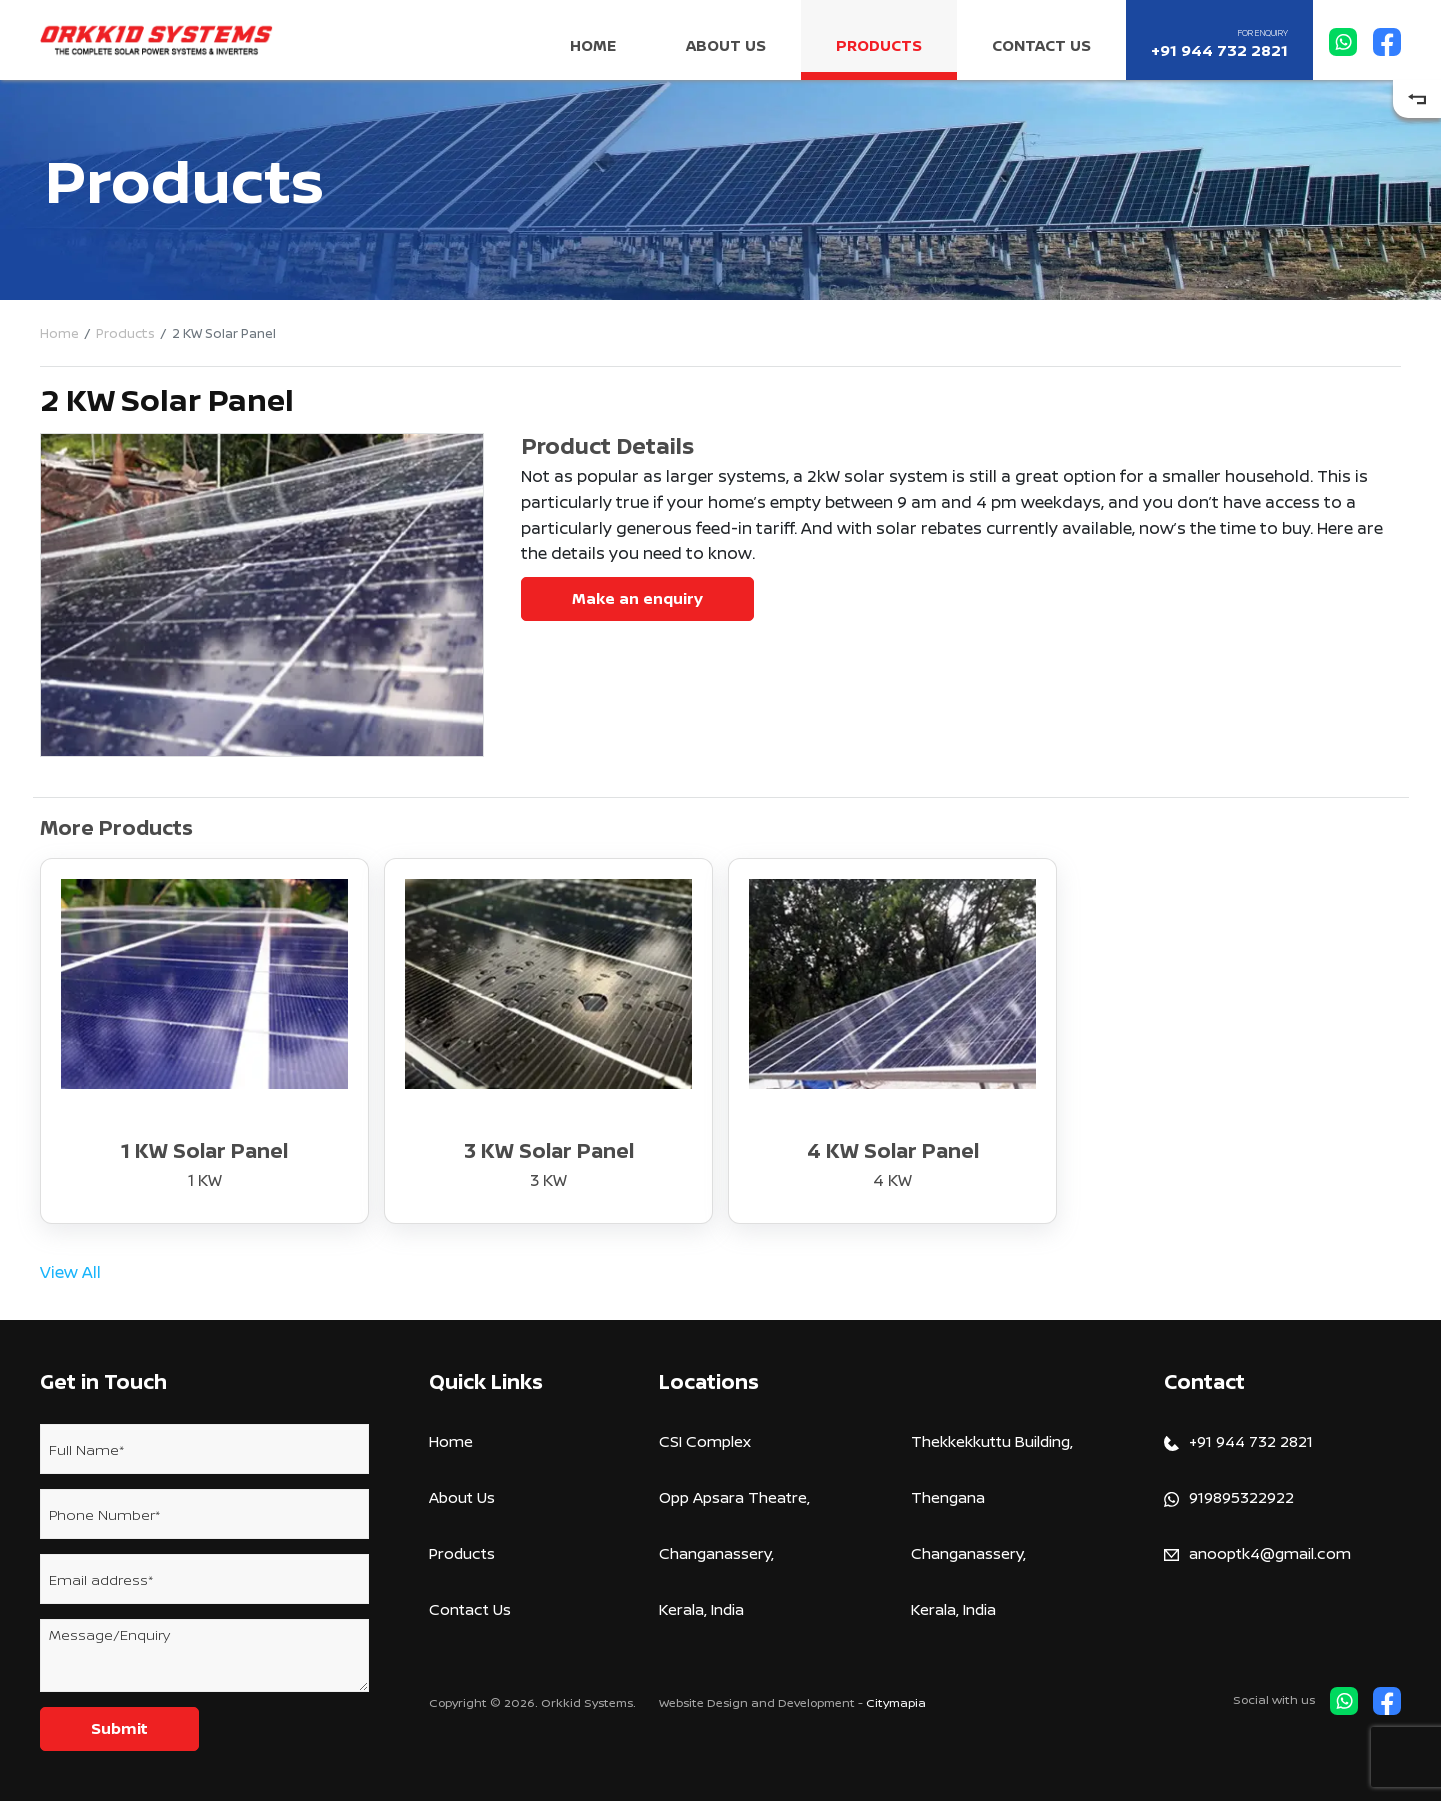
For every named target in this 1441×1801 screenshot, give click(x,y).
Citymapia (896, 1702)
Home (593, 45)
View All (70, 1272)
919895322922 (1229, 1497)
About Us (726, 45)
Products (879, 45)
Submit (119, 1728)
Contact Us (1041, 45)
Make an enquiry (637, 598)
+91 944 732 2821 (1219, 44)
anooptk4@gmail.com (1257, 1553)
